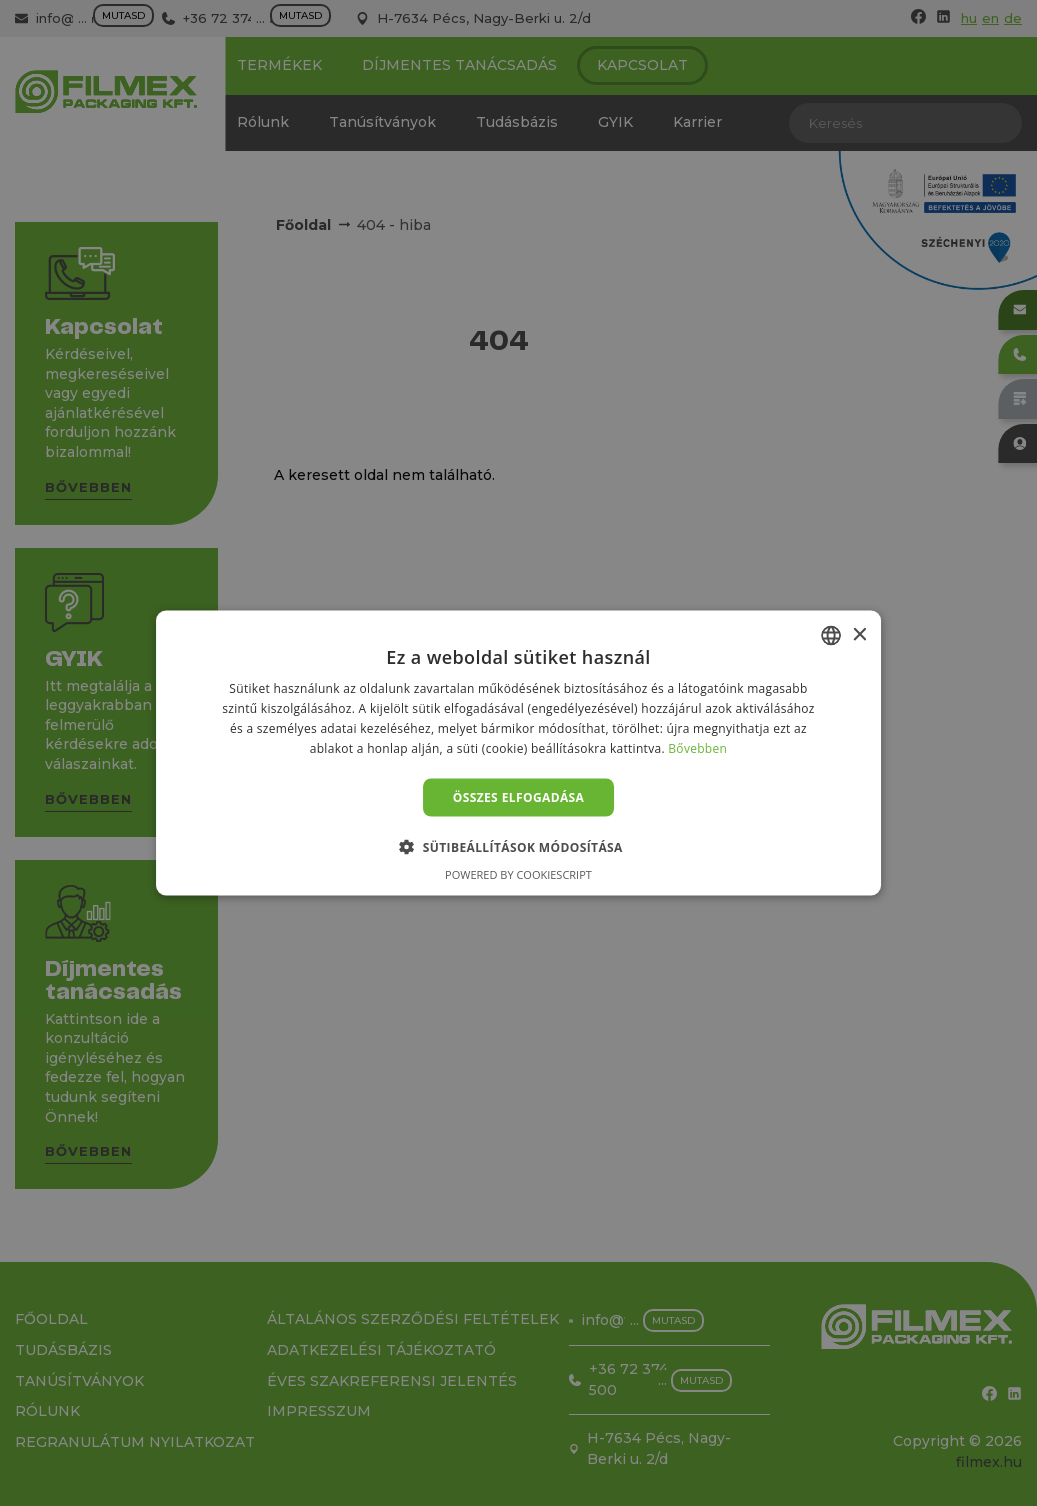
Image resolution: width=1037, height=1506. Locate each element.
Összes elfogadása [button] (519, 796)
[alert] (518, 753)
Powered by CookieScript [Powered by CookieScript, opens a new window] (518, 873)
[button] (518, 846)
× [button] (858, 634)
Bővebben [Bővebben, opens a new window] (697, 747)
